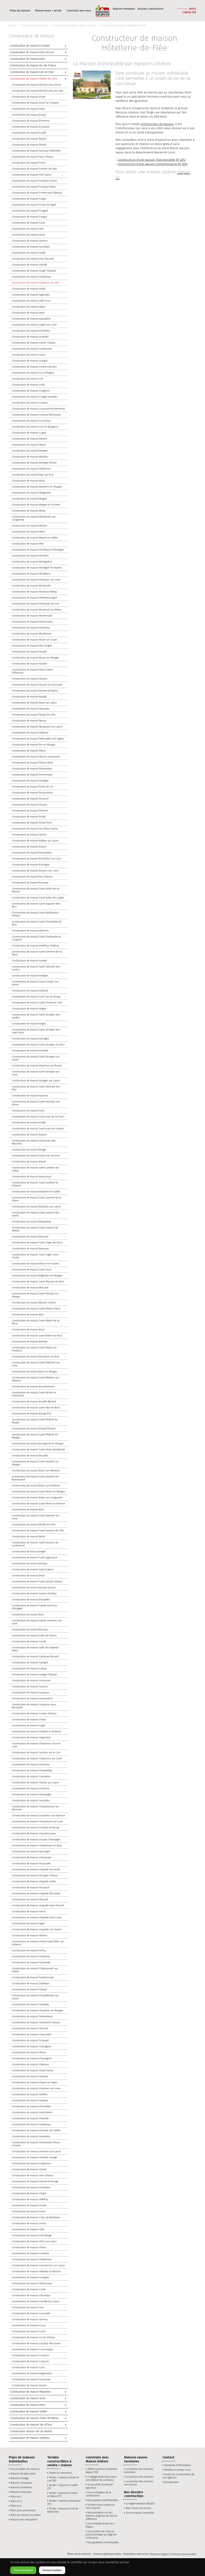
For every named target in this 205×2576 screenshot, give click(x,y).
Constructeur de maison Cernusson (31, 1680)
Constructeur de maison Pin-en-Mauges (33, 744)
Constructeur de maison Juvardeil (30, 336)
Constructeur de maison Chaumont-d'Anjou (36, 2022)
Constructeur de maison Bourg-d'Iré (31, 1413)
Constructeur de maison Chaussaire (31, 2034)
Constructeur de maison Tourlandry (31, 1962)
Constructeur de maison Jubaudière (31, 318)
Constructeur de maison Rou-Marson (32, 876)
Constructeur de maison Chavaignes (32, 2058)
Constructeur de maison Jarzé (28, 312)
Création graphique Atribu (107, 2554)
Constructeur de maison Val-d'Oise (39, 2424)
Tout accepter (23, 2570)
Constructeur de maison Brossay (30, 1629)
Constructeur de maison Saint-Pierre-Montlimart (38, 1449)
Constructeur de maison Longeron (31, 390)
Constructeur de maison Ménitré (29, 525)
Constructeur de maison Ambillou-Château (35, 945)
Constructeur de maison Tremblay (30, 2004)
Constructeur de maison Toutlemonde (33, 1977)
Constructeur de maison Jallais (28, 306)
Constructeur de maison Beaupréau (31, 1221)
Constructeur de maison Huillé (28, 288)
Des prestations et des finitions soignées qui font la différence (101, 2515)
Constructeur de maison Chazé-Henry (32, 2070)
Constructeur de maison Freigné (29, 216)
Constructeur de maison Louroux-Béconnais (36, 414)
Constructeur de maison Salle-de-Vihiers (34, 1635)
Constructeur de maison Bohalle (29, 1341)
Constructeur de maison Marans (29, 438)
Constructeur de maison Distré (28, 96)
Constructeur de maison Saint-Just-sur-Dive (36, 1155)
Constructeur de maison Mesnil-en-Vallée (35, 537)
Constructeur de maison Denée (29, 2385)
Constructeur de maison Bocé (28, 1329)
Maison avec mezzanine (24, 2519)
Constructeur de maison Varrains (30, 2100)
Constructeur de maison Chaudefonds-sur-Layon (35, 1997)
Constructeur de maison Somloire (30, 1788)
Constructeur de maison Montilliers (31, 573)
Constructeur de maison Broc (28, 1614)
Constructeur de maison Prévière (30, 810)
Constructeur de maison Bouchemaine (33, 1386)
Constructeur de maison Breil (28, 1509)
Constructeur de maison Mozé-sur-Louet (34, 639)
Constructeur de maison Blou (28, 1314)
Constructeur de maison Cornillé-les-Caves (35, 2301)
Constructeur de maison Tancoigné (31, 1851)
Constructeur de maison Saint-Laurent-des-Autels (36, 1214)
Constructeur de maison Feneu (29, 162)
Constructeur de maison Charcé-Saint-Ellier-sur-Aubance (38, 1943)
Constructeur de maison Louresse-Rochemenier (38, 408)
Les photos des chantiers (140, 2476)
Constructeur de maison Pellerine (30, 732)
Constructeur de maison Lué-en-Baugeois (35, 426)
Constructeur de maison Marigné (30, 450)
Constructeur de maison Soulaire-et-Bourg (35, 1827)
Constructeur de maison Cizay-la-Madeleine (36, 2217)
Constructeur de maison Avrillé (29, 1122)
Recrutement (171, 2482)
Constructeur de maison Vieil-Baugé (31, 2235)
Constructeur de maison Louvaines (31, 420)
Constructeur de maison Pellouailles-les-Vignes (38, 738)
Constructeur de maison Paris (39, 2405)
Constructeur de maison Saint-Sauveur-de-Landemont (35, 1544)
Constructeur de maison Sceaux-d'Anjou (34, 1713)
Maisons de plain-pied (23, 2473)
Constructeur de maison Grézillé (29, 264)
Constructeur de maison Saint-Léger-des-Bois (37, 1242)
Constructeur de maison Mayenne (39, 2391)
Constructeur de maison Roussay (30, 882)
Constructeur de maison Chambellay (32, 1770)
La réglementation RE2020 (140, 2503)
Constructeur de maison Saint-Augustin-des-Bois (36, 905)
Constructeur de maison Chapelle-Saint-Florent (38, 1905)
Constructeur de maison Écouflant (30, 126)
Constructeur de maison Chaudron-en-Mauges (37, 2010)
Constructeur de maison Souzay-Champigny (36, 1839)
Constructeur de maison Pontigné (30, 780)
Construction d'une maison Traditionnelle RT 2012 (152, 160)
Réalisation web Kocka (136, 2554)
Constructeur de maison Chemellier (31, 2106)
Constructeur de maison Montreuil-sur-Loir (35, 603)
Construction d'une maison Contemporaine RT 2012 (152, 164)
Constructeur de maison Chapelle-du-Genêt (36, 1869)
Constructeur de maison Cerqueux (30, 1692)
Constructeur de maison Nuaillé (29, 696)
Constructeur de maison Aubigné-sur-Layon (36, 1080)
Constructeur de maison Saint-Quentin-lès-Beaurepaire (36, 1478)
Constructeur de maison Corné (29, 2289)
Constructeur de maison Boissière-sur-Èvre (35, 1356)
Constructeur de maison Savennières (32, 1698)
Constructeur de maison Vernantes (31, 2187)
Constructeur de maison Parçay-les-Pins (34, 714)
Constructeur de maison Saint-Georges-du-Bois (38, 1044)
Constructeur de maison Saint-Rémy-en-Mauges (38, 1491)
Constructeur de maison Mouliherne (31, 633)
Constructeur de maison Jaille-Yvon (31, 300)
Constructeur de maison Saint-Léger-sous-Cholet (35, 1256)
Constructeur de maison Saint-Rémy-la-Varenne (38, 1503)
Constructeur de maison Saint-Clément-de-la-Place (37, 953)
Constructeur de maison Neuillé (29, 651)
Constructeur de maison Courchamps (32, 2349)
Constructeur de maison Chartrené (31, 1956)
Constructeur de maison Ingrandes (31, 294)
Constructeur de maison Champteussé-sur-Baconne (36, 1808)
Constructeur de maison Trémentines (32, 2016)
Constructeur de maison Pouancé (30, 798)
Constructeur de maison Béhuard (30, 1287)
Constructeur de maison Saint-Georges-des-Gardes (36, 1016)
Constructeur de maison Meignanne (31, 492)
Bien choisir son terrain (138, 2508)
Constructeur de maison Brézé (28, 1536)
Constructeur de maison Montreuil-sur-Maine (36, 609)
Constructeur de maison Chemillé (30, 2118)
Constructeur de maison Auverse (30, 1095)
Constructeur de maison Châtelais (30, 1983)
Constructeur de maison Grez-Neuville (33, 258)
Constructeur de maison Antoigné (30, 1038)
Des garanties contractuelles (103, 2542)
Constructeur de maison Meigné (29, 498)
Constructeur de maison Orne (39, 2398)
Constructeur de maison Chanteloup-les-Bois (37, 1845)
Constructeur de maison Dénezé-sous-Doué (36, 84)
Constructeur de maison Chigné (29, 2193)
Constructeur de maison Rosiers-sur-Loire (35, 870)
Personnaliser (52, 2570)
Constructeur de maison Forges (29, 198)
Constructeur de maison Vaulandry (31, 2136)
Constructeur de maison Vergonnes (31, 2163)
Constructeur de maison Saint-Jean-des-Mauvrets (34, 1142)
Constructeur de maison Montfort (30, 555)
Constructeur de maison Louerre (30, 402)
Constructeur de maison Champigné (31, 1794)
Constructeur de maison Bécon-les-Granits (35, 1263)
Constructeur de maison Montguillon (32, 561)
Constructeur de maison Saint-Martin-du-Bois (37, 1335)
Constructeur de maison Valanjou (30, 2064)
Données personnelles (183, 2554)
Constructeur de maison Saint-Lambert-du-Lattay (36, 1169)
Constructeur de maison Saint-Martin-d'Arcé (36, 1308)
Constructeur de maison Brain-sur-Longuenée (37, 1497)
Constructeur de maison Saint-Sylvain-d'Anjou (37, 1581)
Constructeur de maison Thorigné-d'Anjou (35, 1875)
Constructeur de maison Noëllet (29, 663)
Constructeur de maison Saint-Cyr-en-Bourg (36, 996)
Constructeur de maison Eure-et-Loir (39, 52)
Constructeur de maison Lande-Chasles (33, 342)
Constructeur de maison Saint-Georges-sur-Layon (36, 1058)
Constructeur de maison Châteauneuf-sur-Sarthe (35, 1970)
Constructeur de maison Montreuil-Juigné (34, 597)
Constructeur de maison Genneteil (31, 246)
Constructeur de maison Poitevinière (32, 768)
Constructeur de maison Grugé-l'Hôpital (34, 270)
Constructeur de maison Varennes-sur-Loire (36, 2088)
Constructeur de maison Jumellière (31, 330)
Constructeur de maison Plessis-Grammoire (36, 756)
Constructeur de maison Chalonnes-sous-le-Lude (36, 1745)
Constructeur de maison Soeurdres (31, 1776)
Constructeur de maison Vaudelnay (31, 2124)
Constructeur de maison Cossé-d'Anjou (33, 2337)
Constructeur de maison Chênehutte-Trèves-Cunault (36, 2144)
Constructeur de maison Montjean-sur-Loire (36, 579)
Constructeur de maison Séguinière (31, 1737)
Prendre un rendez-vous (177, 2469)
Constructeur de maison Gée (27, 228)
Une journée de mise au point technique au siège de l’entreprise (101, 2534)
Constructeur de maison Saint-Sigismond (34, 1557)
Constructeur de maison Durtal (29, 114)
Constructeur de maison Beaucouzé (31, 1176)
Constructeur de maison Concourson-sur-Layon (38, 2265)
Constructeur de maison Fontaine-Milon (34, 186)
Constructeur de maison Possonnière (32, 792)
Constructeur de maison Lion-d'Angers (33, 372)
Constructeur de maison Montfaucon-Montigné (38, 549)
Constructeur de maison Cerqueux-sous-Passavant (34, 1706)
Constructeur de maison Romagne (31, 864)
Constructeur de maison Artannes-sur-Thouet (37, 1065)
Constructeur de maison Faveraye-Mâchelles (36, 150)
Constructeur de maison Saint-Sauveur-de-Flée (38, 1530)
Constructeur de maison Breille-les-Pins (33, 1524)
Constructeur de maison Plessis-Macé (32, 762)
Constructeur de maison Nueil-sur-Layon (34, 702)
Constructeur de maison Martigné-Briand (34, 462)
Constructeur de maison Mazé (28, 480)
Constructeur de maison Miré (28, 543)
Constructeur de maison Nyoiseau (30, 708)
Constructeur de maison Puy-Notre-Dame (35, 828)
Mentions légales (159, 2554)
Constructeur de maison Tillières (29, 1935)
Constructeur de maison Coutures (30, 2361)
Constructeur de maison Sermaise (30, 1764)
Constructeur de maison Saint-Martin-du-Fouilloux (34, 1349)
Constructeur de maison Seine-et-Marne (39, 2418)
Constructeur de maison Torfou (29, 1950)
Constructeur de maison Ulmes (29, 2052)
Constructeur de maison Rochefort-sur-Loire (36, 858)
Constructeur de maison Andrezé (30, 990)
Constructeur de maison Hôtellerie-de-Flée (35, 282)
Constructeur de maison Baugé (29, 1149)
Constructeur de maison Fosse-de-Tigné (34, 204)
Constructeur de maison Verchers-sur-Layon (36, 2151)
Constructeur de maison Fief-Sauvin (31, 174)
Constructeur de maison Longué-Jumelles (35, 396)
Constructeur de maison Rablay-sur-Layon (35, 840)
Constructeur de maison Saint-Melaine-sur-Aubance (36, 1379)
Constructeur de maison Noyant (29, 678)
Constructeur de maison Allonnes (30, 930)
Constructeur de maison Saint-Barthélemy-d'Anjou (35, 914)
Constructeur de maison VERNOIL (30, 2199)
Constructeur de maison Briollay (29, 1563)
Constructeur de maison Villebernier (31, 2259)
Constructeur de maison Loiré (28, 384)
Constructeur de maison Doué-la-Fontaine (35, 102)
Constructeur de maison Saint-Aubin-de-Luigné (38, 897)
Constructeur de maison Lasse (28, 354)
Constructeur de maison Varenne (30, 2076)
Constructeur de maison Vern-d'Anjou (32, 2175)
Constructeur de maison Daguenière (32, 2373)
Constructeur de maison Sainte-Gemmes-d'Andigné (35, 1607)
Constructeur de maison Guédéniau (31, 276)
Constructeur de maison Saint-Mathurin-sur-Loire (36, 1364)
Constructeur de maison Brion (28, 1575)
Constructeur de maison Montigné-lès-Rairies (37, 567)
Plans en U (16, 2501)
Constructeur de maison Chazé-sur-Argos (34, 2082)
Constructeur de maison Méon (28, 531)
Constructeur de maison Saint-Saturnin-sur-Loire (36, 1517)
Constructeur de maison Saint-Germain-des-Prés (36, 1088)
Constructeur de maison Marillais (30, 456)
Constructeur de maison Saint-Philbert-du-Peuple (35, 1421)
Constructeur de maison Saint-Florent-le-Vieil (37, 1002)
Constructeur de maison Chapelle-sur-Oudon (37, 1929)
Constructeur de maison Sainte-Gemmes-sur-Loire (37, 1622)
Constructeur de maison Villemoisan (32, 2283)
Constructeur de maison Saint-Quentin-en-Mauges (35, 1463)
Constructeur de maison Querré (29, 834)
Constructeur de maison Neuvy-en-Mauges (35, 657)
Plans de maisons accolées (26, 2515)
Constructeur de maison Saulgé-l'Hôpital (34, 1674)
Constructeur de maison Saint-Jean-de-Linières (38, 1128)
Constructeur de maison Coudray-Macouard (36, 2343)
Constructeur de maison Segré (28, 1725)
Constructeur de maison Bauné (29, 1161)
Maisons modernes (21, 2487)
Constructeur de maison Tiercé (28, 1911)
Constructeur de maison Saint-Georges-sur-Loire (36, 1073)
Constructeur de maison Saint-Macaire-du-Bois (38, 1281)
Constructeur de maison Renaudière (32, 852)
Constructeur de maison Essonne (39, 45)
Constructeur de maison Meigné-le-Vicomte (36, 504)
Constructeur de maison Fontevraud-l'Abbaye (37, 192)
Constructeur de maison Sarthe (39, 2411)
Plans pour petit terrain (23, 2510)
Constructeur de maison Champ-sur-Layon (35, 1782)
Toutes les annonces (60, 2472)
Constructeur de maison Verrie (28, 2211)
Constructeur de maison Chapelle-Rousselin (36, 1893)
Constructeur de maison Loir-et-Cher (39, 72)
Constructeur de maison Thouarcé (30, 1887)
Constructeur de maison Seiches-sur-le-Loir (36, 1752)
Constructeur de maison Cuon (28, 2367)
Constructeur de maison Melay (28, 510)
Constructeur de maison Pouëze (29, 804)
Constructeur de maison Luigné (29, 432)
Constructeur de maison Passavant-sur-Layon (37, 726)
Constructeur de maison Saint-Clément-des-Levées (36, 968)
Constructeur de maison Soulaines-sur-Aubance (38, 1815)
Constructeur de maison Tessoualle (31, 1863)
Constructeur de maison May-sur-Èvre (32, 474)
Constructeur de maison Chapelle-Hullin (34, 1881)
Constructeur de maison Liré (27, 378)
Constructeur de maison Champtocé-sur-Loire (37, 1821)
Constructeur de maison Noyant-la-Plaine (35, 690)
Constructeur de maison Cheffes (29, 2094)
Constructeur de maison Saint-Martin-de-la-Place (36, 1322)
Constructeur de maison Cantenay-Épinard (35, 1656)
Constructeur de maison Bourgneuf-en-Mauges (38, 1443)
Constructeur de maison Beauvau (30, 1248)
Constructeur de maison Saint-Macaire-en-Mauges (35, 1295)
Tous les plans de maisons (25, 2469)
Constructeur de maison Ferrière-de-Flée (34, 168)
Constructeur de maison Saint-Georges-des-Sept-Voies (36, 1031)
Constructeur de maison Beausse (30, 1236)
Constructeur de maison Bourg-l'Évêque (34, 1428)
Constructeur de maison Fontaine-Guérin (34, 180)
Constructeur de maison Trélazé (29, 1989)
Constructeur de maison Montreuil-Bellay (34, 591)
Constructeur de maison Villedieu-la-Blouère (36, 2271)
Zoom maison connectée (140, 2512)
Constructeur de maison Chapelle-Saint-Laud (36, 1917)
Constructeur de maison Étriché (29, 144)
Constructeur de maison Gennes (29, 240)
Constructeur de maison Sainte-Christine (34, 1593)
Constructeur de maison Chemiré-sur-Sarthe (36, 2130)
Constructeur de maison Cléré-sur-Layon (34, 2241)
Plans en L (16, 2496)
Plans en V (16, 2505)
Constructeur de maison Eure (39, 59)
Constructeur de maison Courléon (30, 2355)
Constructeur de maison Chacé (29, 1719)
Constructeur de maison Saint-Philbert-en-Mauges (35, 1436)
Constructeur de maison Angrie (29, 1023)
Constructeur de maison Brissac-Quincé (33, 1587)
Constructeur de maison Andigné (30, 975)
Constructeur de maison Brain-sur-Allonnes (36, 1470)
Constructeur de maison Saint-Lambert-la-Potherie (35, 1184)
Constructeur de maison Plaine (29, 750)
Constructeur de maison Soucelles (31, 1800)
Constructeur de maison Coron (29, 2325)
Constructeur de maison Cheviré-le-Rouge (35, 2181)
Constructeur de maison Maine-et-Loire (39, 78)
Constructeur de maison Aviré (28, 1110)
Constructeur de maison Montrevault (32, 615)
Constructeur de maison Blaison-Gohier (34, 1302)
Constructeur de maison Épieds (29, 138)
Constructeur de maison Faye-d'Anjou (32, 156)
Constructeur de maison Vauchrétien (32, 2112)
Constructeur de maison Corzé (28, 2331)
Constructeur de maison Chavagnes (31, 2046)
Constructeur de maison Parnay (29, 720)
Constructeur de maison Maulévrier (31, 468)
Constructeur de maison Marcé (29, 444)
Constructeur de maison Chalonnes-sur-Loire (37, 1758)
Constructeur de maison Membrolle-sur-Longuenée (34, 518)
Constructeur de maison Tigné (28, 1923)
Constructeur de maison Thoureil (30, 1899)
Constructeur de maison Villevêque (31, 2295)
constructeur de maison (157, 124)
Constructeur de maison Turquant (30, 2040)
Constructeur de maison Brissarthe (31, 1599)
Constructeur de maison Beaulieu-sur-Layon (36, 1206)
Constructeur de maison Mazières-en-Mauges (37, 486)
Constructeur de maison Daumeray (31, 2379)
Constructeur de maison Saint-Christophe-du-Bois (37, 923)
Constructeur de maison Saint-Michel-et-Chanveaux (34, 1394)
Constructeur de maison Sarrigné (30, 1662)
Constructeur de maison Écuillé (29, 132)
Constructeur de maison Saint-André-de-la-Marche (36, 890)
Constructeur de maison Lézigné (29, 360)
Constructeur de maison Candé (29, 1641)
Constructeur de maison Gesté (28, 252)
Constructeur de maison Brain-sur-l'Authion (36, 1485)
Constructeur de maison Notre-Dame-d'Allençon (33, 671)
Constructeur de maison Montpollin (31, 585)
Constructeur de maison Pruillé (29, 816)
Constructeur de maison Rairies (29, 846)
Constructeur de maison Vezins (29, 2223)
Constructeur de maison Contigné (30, 2277)
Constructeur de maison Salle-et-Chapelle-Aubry (35, 1649)
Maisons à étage (20, 2478)
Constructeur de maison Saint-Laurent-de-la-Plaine (37, 1199)
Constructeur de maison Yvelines (39, 2438)
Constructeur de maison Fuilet (28, 222)
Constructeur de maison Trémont (30, 2028)
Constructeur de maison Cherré (29, 2169)
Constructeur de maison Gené (28, 234)
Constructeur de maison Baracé (29, 1134)
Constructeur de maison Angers (29, 1008)
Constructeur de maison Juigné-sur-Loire (34, 324)
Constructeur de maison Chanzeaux (31, 1857)
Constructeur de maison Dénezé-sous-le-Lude (37, 90)
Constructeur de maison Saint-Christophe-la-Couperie (37, 938)
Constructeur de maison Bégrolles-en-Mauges (37, 1275)
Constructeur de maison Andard (29, 960)
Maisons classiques (21, 2482)
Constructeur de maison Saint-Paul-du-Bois (36, 1407)
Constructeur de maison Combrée (30, 2253)
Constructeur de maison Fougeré (30, 210)
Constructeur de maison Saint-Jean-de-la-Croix (38, 1116)
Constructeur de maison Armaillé (30, 1050)
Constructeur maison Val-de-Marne (31, 2431)
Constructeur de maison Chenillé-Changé (34, 2157)
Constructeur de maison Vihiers (29, 2247)
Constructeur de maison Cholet (29, 2205)
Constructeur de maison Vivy (27, 2307)
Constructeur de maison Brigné (29, 1551)
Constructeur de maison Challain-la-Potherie (36, 1731)
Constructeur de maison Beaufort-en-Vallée (36, 1191)
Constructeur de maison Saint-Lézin (31, 1269)
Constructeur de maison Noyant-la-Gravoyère (37, 684)
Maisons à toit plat (21, 2492)
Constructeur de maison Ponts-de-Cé (32, 786)
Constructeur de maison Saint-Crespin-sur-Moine (35, 983)
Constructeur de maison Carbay (29, 1668)
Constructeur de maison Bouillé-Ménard (34, 1401)
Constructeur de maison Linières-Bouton (34, 366)
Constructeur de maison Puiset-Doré (32, 822)
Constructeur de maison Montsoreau (32, 621)
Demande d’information (177, 2465)
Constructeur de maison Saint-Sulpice (32, 1569)
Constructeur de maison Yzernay (30, 2319)
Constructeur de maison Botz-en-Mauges (34, 1371)
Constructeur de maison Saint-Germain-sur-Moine (36, 1103)
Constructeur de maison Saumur (30, 1686)
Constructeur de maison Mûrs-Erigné (32, 645)
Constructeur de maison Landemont (32, 348)
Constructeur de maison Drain (28, 108)
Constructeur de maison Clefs (28, 2229)
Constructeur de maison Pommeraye (32, 774)
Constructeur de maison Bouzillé (30, 1455)
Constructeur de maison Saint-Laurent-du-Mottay (35, 1229)
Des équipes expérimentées (102, 2500)
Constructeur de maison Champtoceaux (34, 1833)
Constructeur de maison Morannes (31, 627)
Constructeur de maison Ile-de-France (33, 65)
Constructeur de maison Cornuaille (31, 2313)
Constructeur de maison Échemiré (30, 120)
